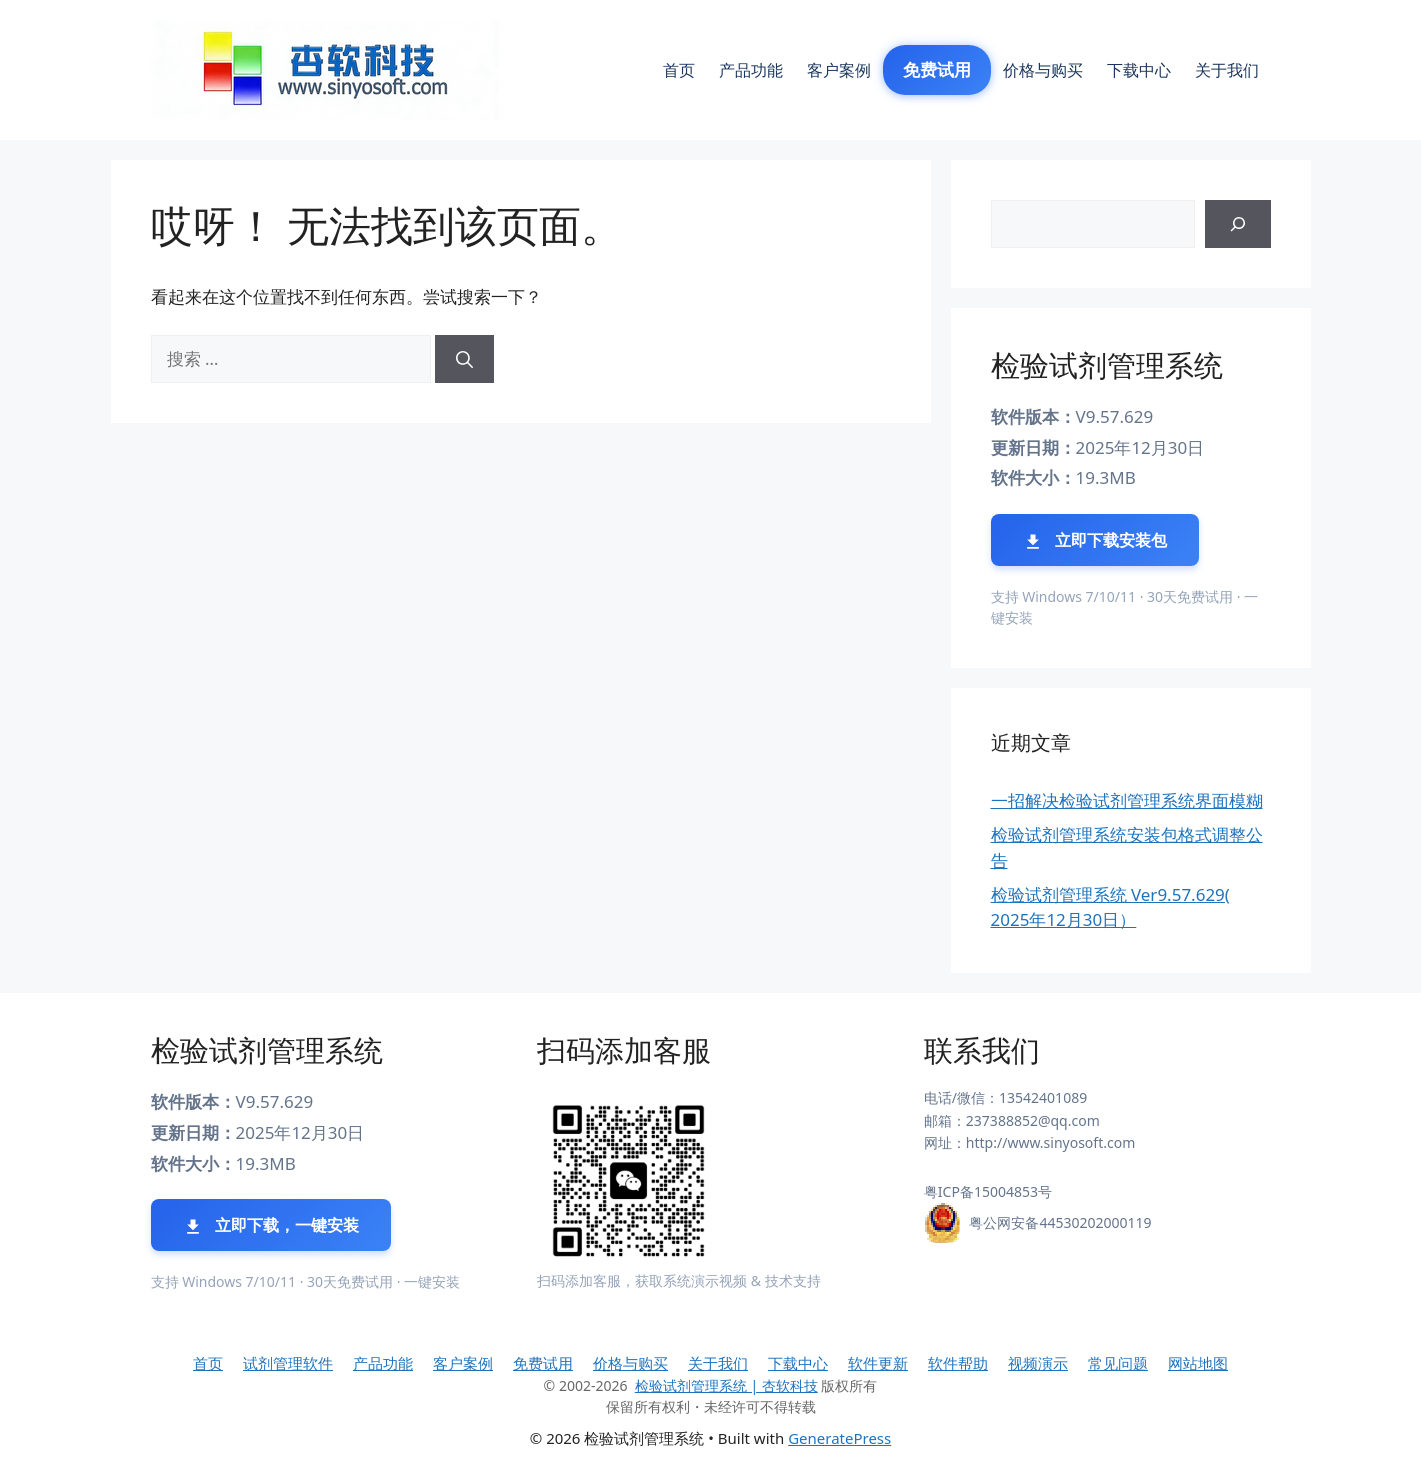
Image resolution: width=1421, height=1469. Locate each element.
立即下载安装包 (1095, 540)
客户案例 (839, 70)
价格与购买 (1043, 70)
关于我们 (1227, 70)
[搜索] (464, 359)
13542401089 (1043, 1097)
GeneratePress (839, 1438)
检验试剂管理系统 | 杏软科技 (726, 1385)
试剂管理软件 (288, 1363)
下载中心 (1139, 70)
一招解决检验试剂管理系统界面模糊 (1127, 800)
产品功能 (751, 70)
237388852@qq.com (1033, 1120)
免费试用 (937, 69)
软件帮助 (958, 1363)
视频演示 (1038, 1363)
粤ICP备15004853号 (988, 1191)
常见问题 (1118, 1363)
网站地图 (1198, 1363)
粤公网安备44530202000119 (1060, 1222)
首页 (679, 70)
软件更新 (878, 1363)
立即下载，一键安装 (271, 1225)
